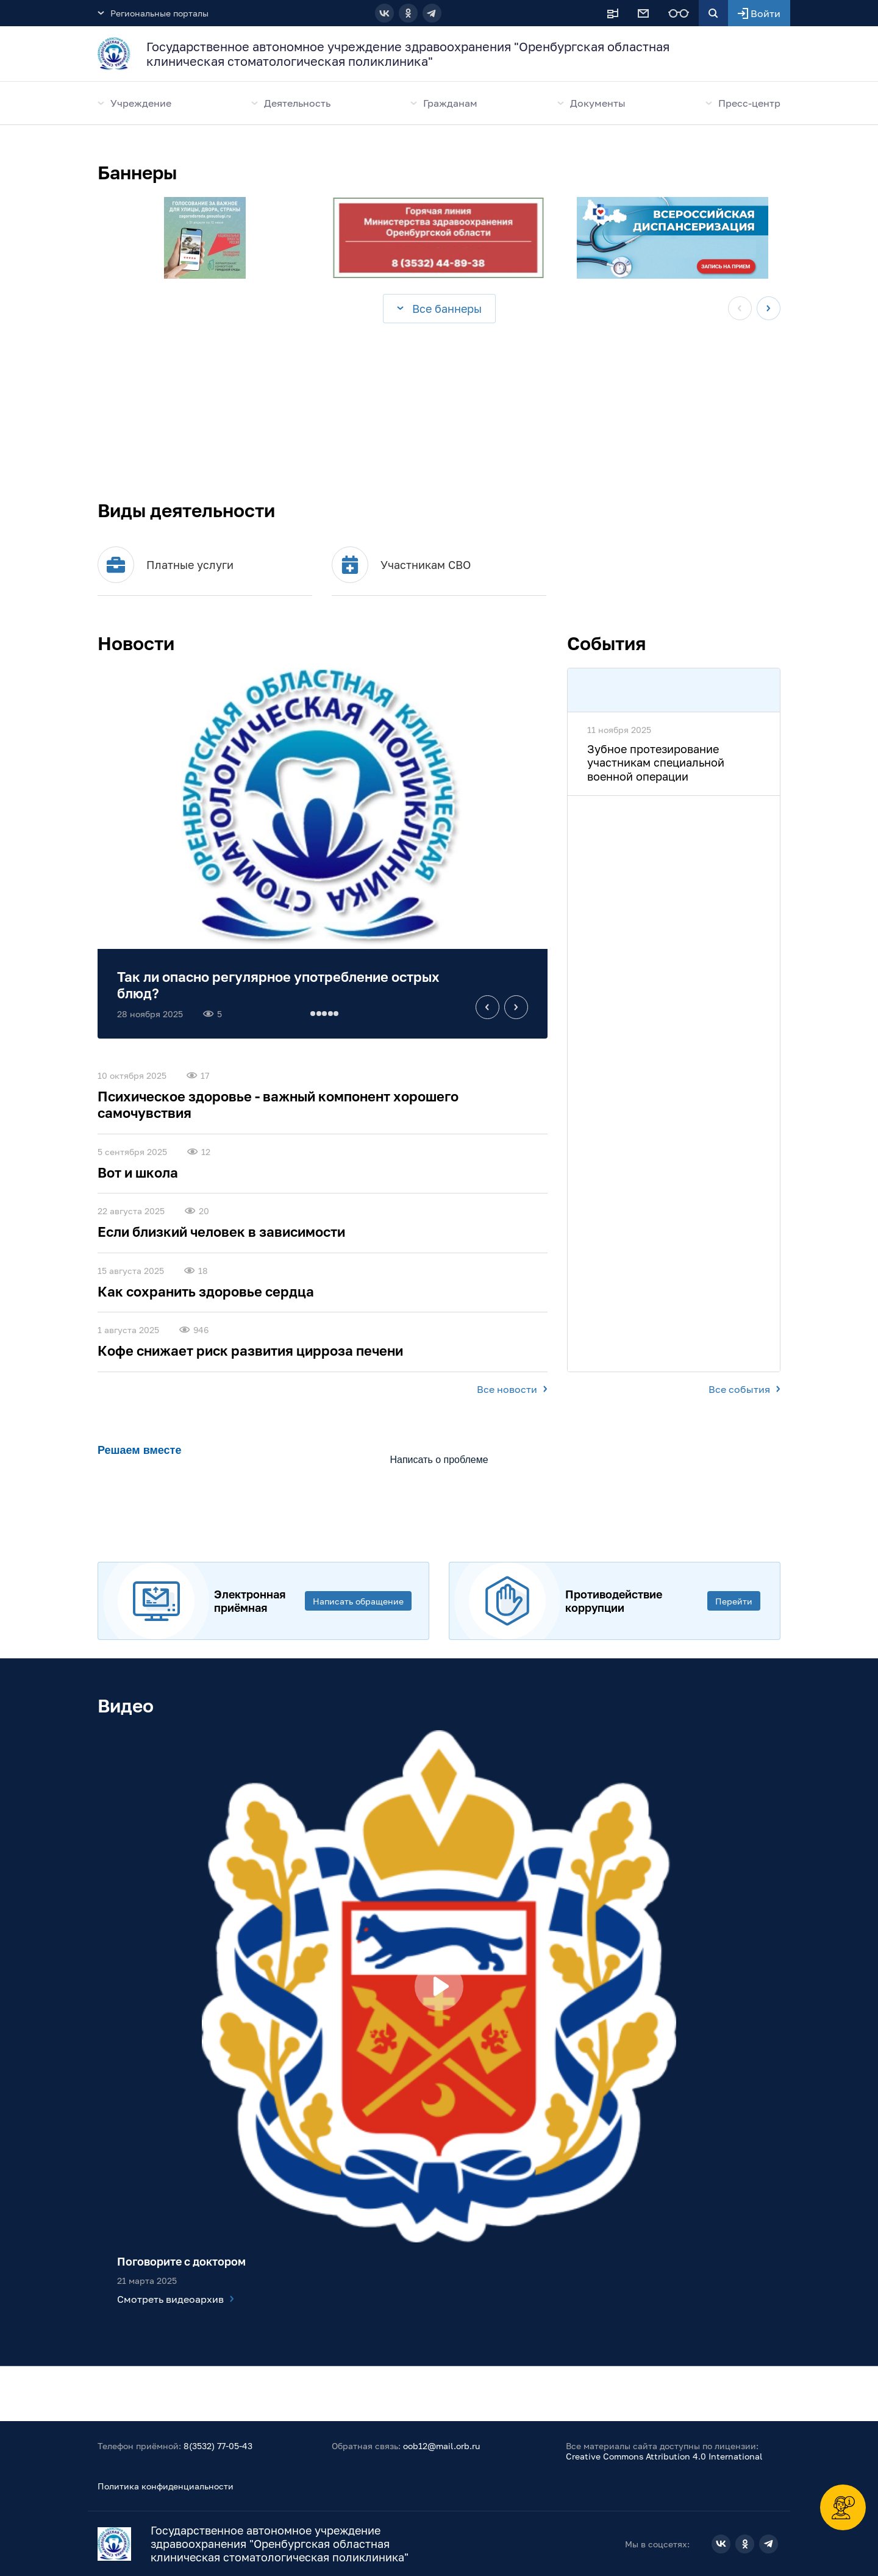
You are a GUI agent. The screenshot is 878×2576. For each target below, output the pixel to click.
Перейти (733, 1601)
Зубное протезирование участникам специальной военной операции (655, 762)
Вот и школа (138, 1172)
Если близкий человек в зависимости (221, 1231)
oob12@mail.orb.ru (441, 2446)
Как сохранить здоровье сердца (206, 1291)
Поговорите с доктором (181, 2261)
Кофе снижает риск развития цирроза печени (250, 1350)
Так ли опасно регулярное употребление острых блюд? (278, 984)
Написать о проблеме (439, 1459)
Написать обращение (358, 1601)
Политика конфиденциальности (166, 2486)
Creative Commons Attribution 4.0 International (664, 2456)
